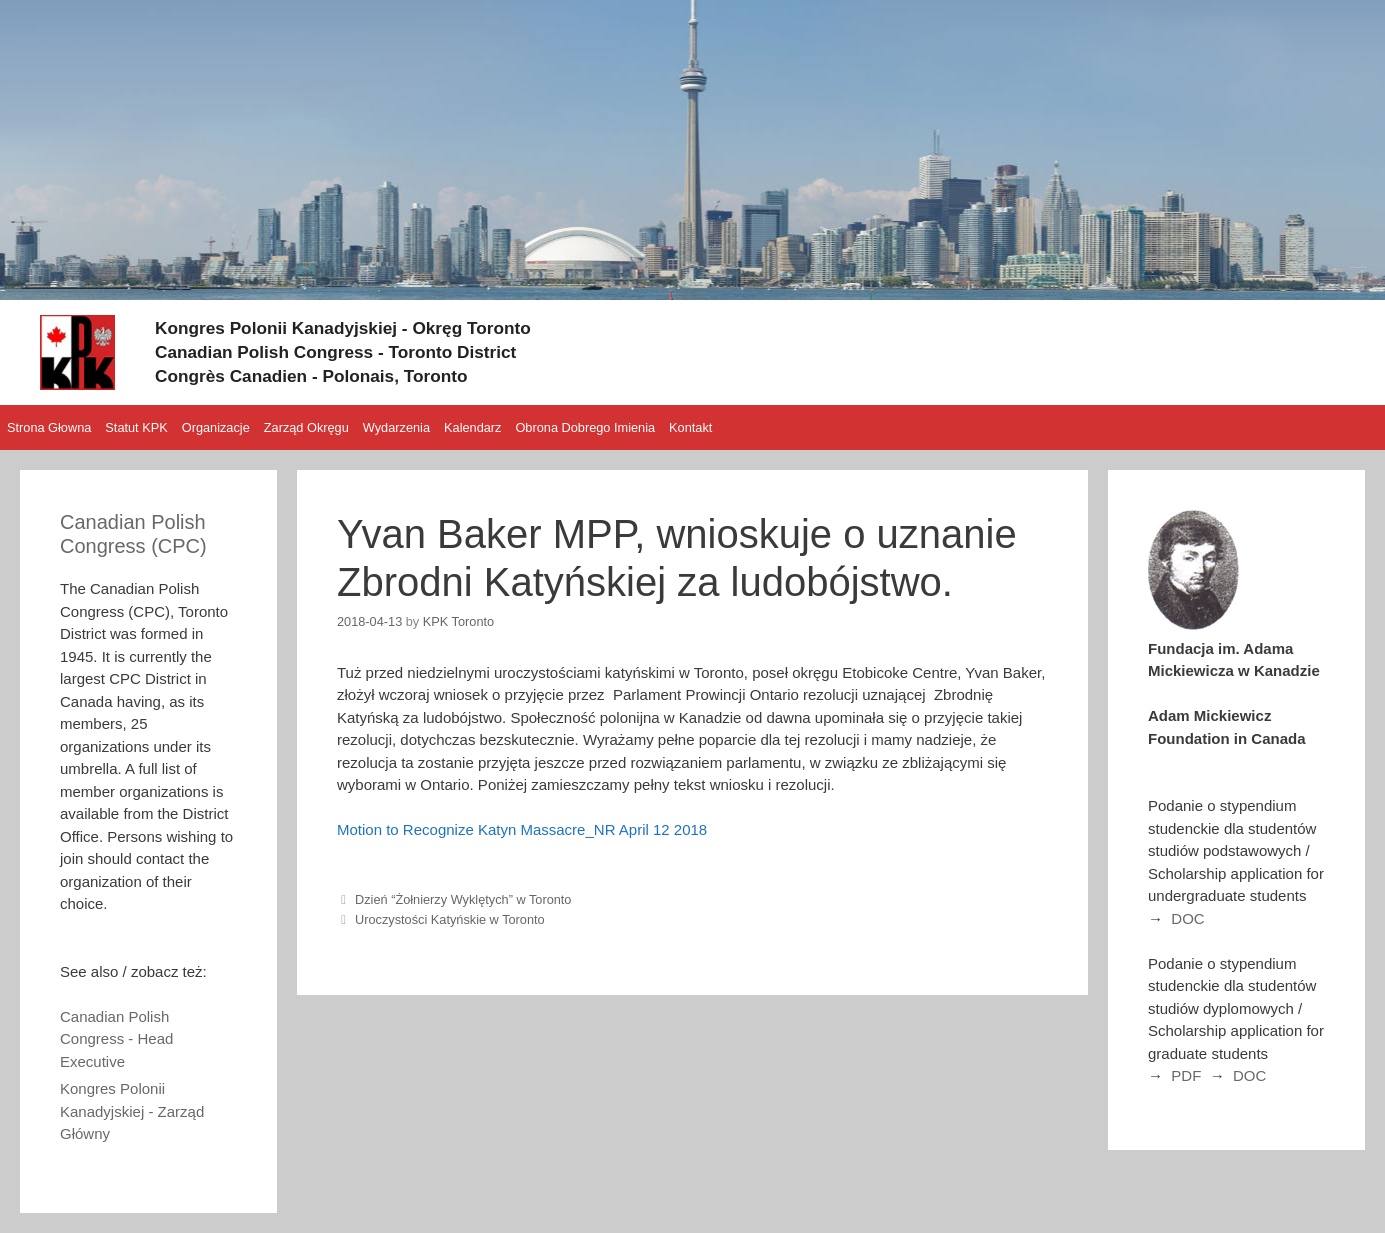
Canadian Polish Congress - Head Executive (116, 1039)
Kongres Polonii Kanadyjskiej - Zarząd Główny (132, 1111)
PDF (1186, 1075)
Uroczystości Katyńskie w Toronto (450, 919)
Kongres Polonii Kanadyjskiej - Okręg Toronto (373, 327)
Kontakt (690, 427)
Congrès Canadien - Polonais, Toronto (336, 375)
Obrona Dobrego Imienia (585, 427)
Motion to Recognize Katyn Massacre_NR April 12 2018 (522, 829)
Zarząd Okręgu (306, 427)
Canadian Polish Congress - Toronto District (365, 351)
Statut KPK (136, 427)
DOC (1187, 918)
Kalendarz (472, 427)
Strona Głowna (49, 427)
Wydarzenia (396, 427)
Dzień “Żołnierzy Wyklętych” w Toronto (463, 899)
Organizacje (216, 427)
